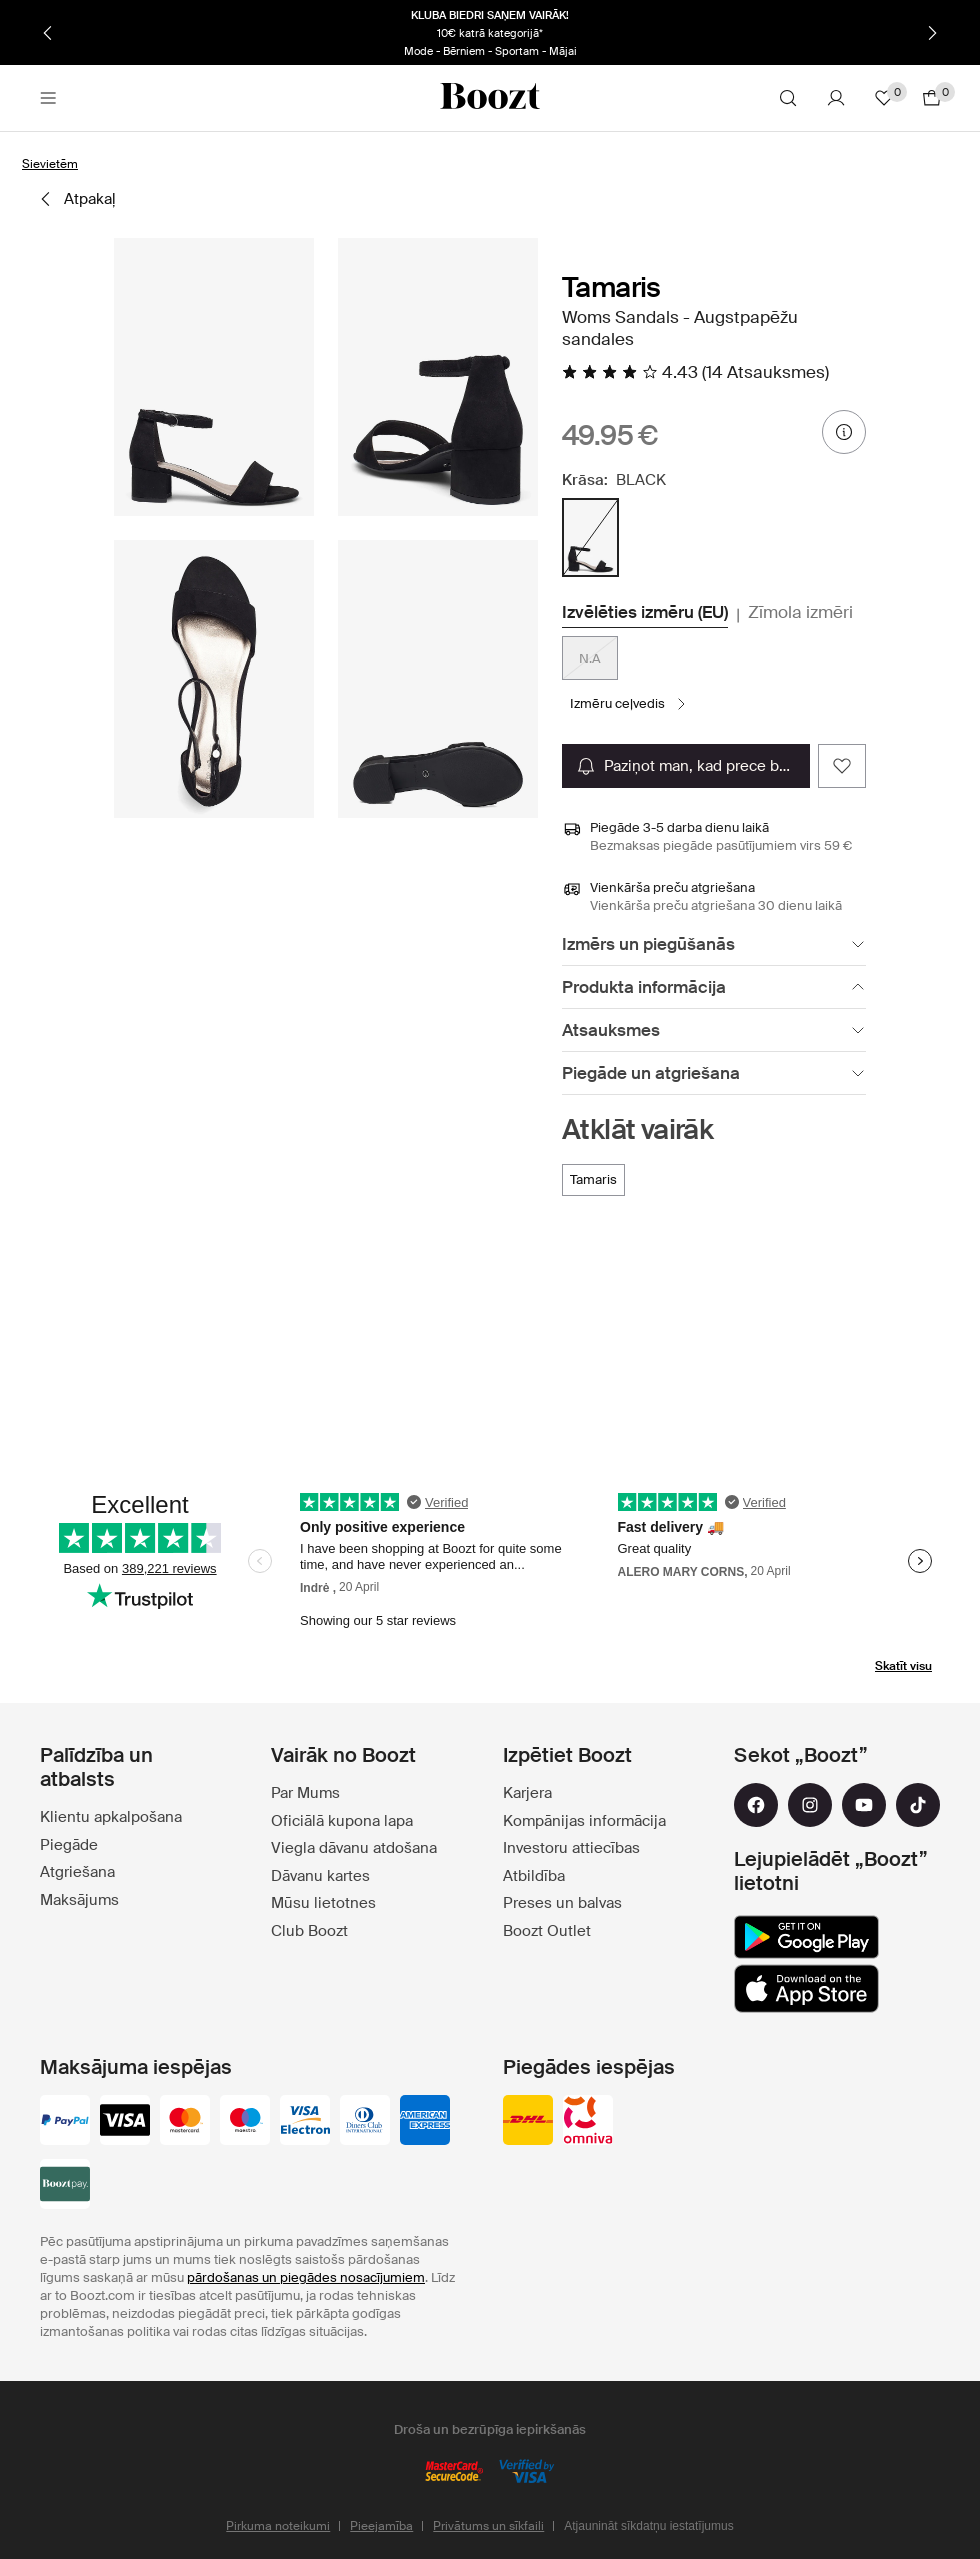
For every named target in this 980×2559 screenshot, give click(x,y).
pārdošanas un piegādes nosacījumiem (306, 2277)
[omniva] (588, 2122)
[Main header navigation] (48, 98)
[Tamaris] (593, 1180)
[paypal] (65, 2122)
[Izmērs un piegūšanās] (714, 944)
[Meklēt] (788, 98)
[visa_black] (125, 2122)
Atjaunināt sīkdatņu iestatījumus (648, 2526)
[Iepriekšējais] (48, 33)
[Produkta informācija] (714, 987)
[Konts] (836, 98)
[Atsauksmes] (714, 1030)
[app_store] (806, 1989)
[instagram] (810, 1805)
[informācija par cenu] (844, 432)
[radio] (590, 537)
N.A (590, 658)
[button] (214, 377)
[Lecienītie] (884, 98)
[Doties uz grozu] (932, 98)
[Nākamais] (932, 33)
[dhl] (528, 2122)
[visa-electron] (305, 2122)
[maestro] (245, 2122)
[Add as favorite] (842, 766)
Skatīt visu (903, 1666)
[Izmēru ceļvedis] (629, 704)
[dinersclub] (365, 2122)
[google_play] (806, 1937)
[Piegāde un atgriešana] (714, 1073)
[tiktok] (918, 1805)
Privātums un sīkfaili (488, 2526)
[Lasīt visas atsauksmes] (695, 372)
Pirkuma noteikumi (278, 2526)
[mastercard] (185, 2122)
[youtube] (864, 1805)
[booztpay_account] (65, 2186)
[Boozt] (490, 98)
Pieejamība (381, 2526)
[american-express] (425, 2122)
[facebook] (756, 1805)
